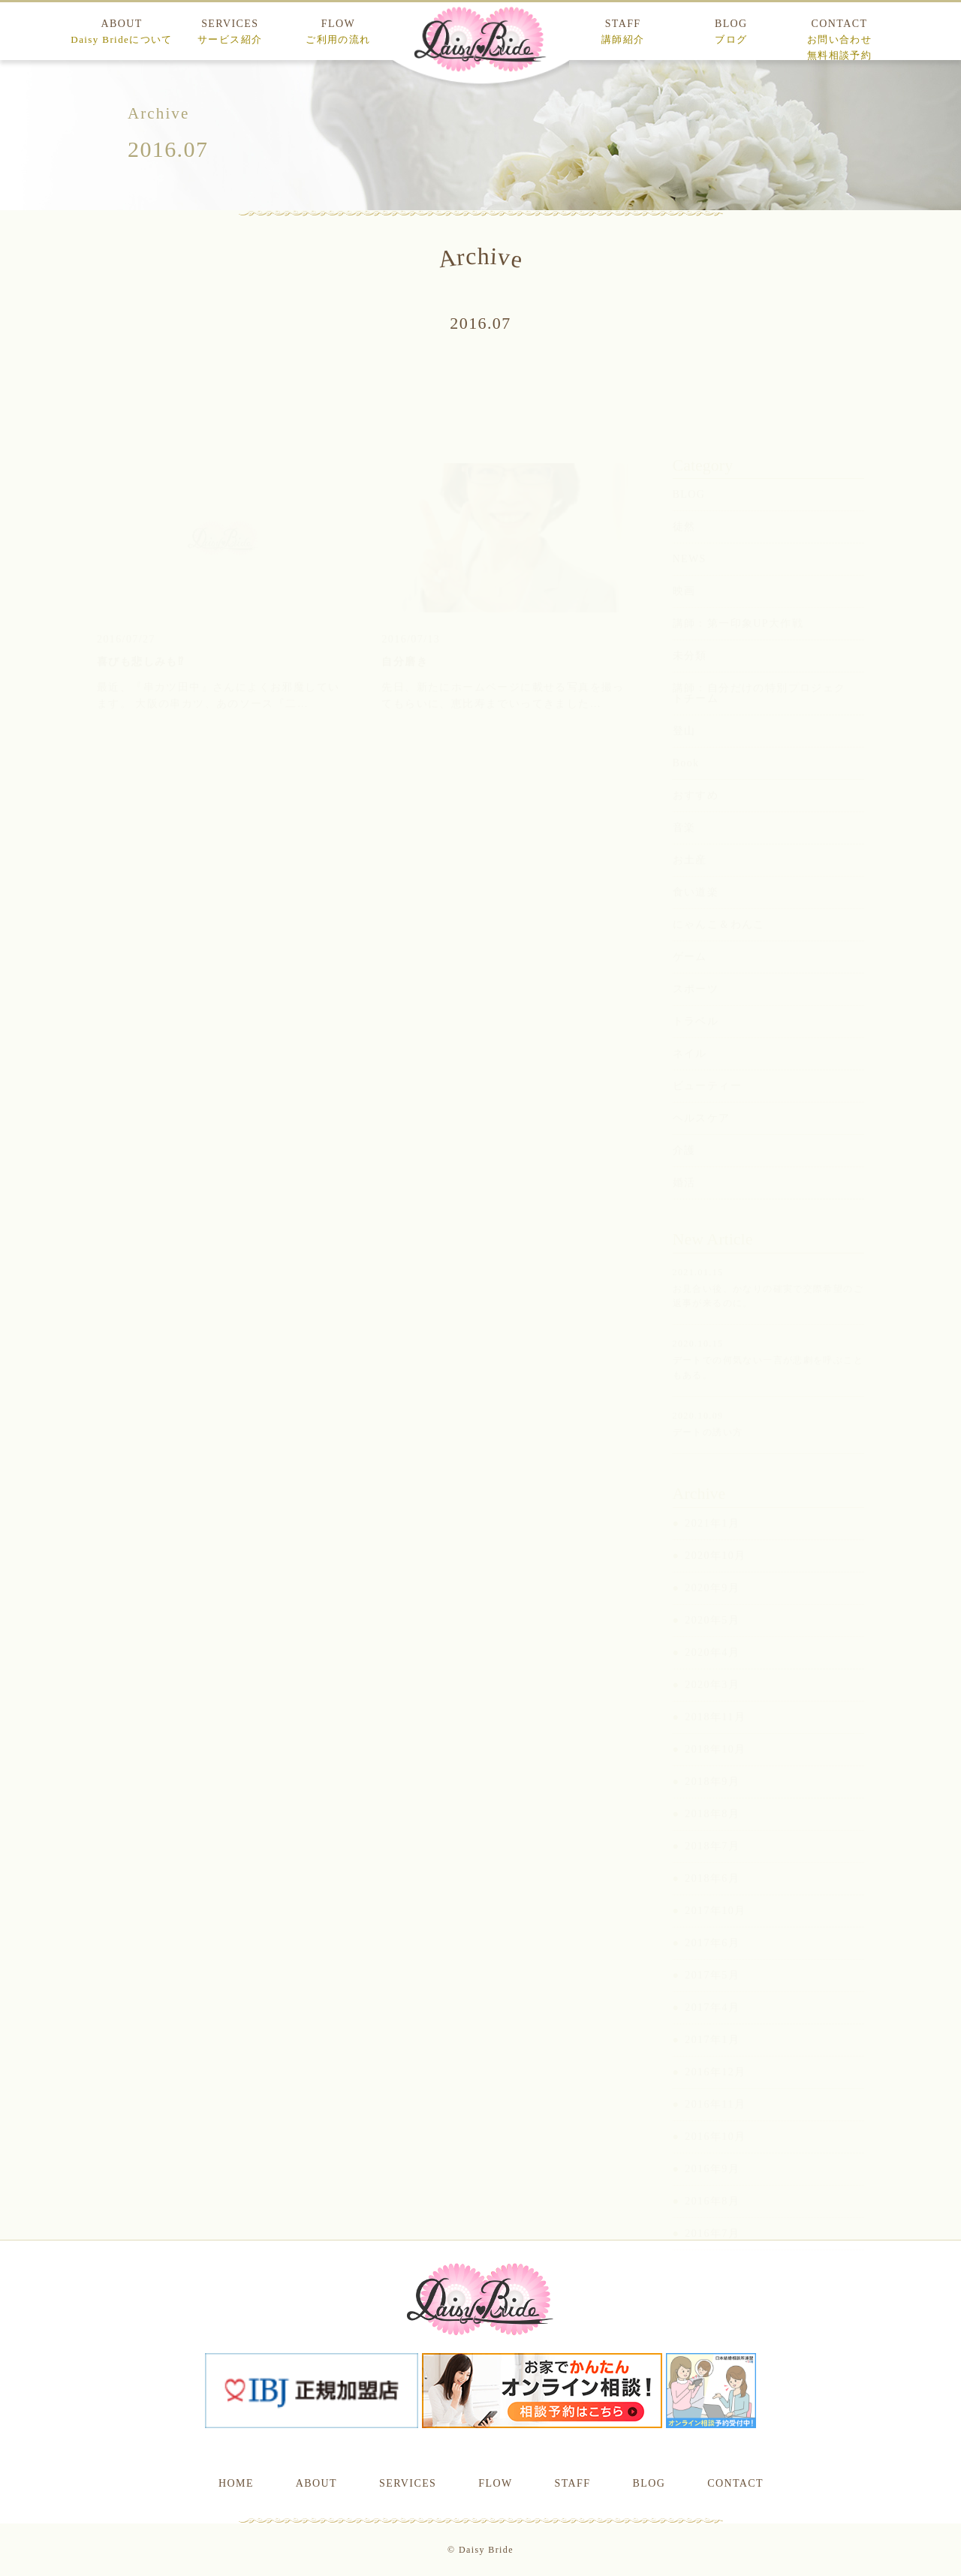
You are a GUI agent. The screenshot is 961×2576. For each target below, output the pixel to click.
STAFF (623, 31)
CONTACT (839, 39)
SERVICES (229, 31)
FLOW (338, 31)
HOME (236, 2483)
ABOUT (121, 31)
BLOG (731, 31)
